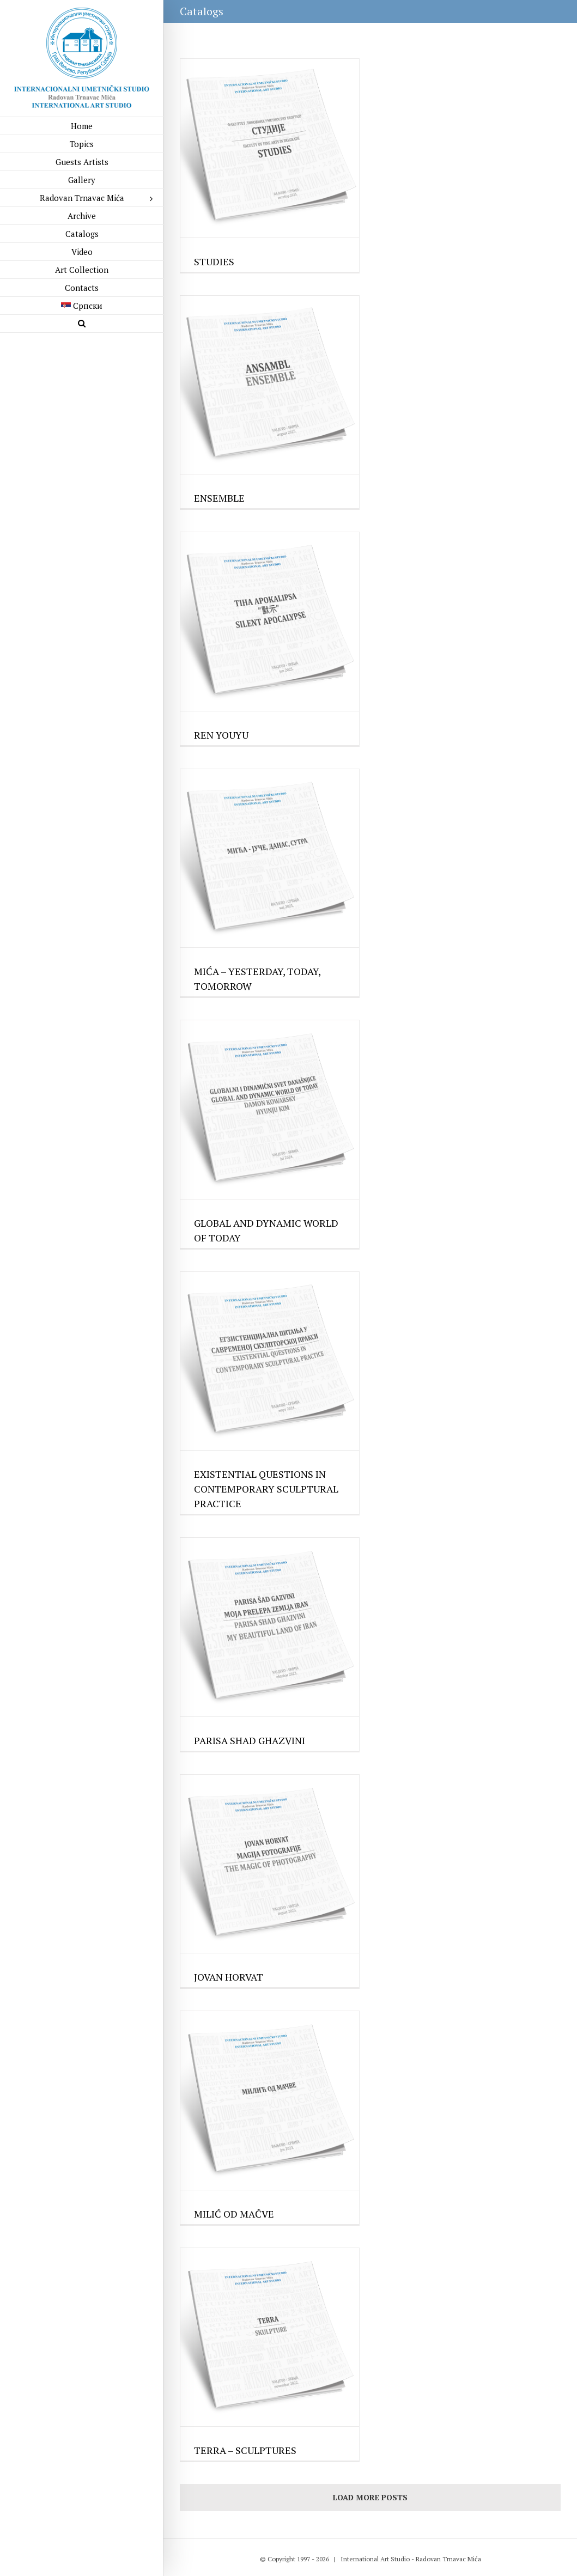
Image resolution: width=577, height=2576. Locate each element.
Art (384, 2559)
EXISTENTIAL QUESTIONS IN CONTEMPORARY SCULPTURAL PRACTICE (266, 1488)
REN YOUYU (221, 734)
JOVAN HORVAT (228, 1976)
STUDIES (214, 261)
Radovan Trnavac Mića (448, 2559)
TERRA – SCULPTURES (245, 2450)
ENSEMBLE (219, 497)
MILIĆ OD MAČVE (234, 2213)
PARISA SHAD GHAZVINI (249, 1740)
